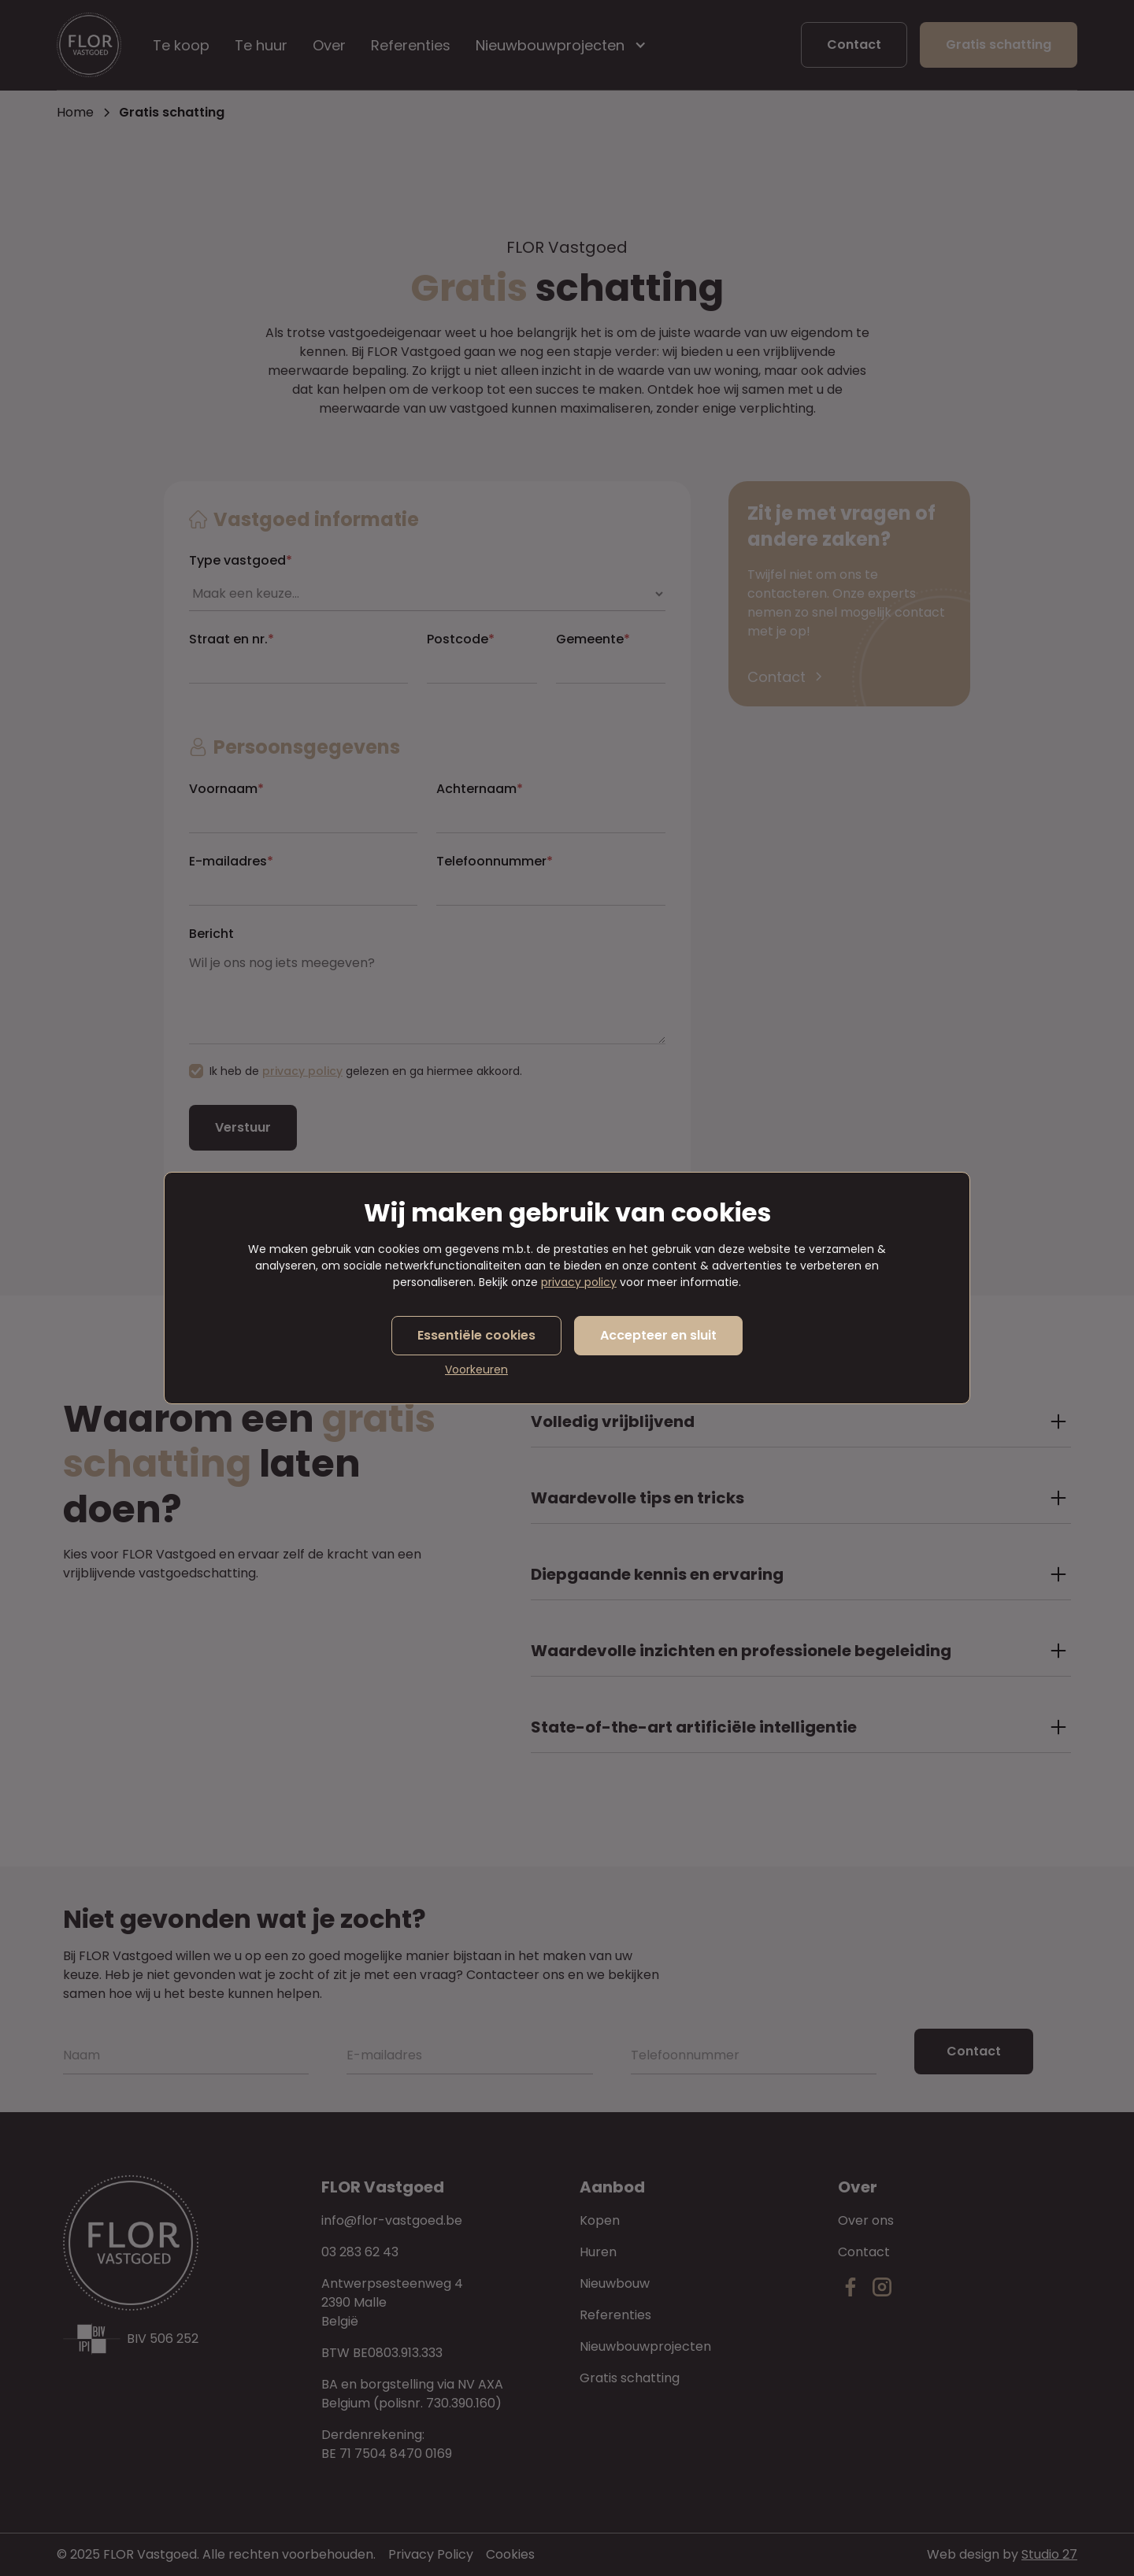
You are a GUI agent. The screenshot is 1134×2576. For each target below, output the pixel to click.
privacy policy (579, 1282)
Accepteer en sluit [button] (658, 1335)
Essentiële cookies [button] (476, 1335)
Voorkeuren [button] (476, 1369)
